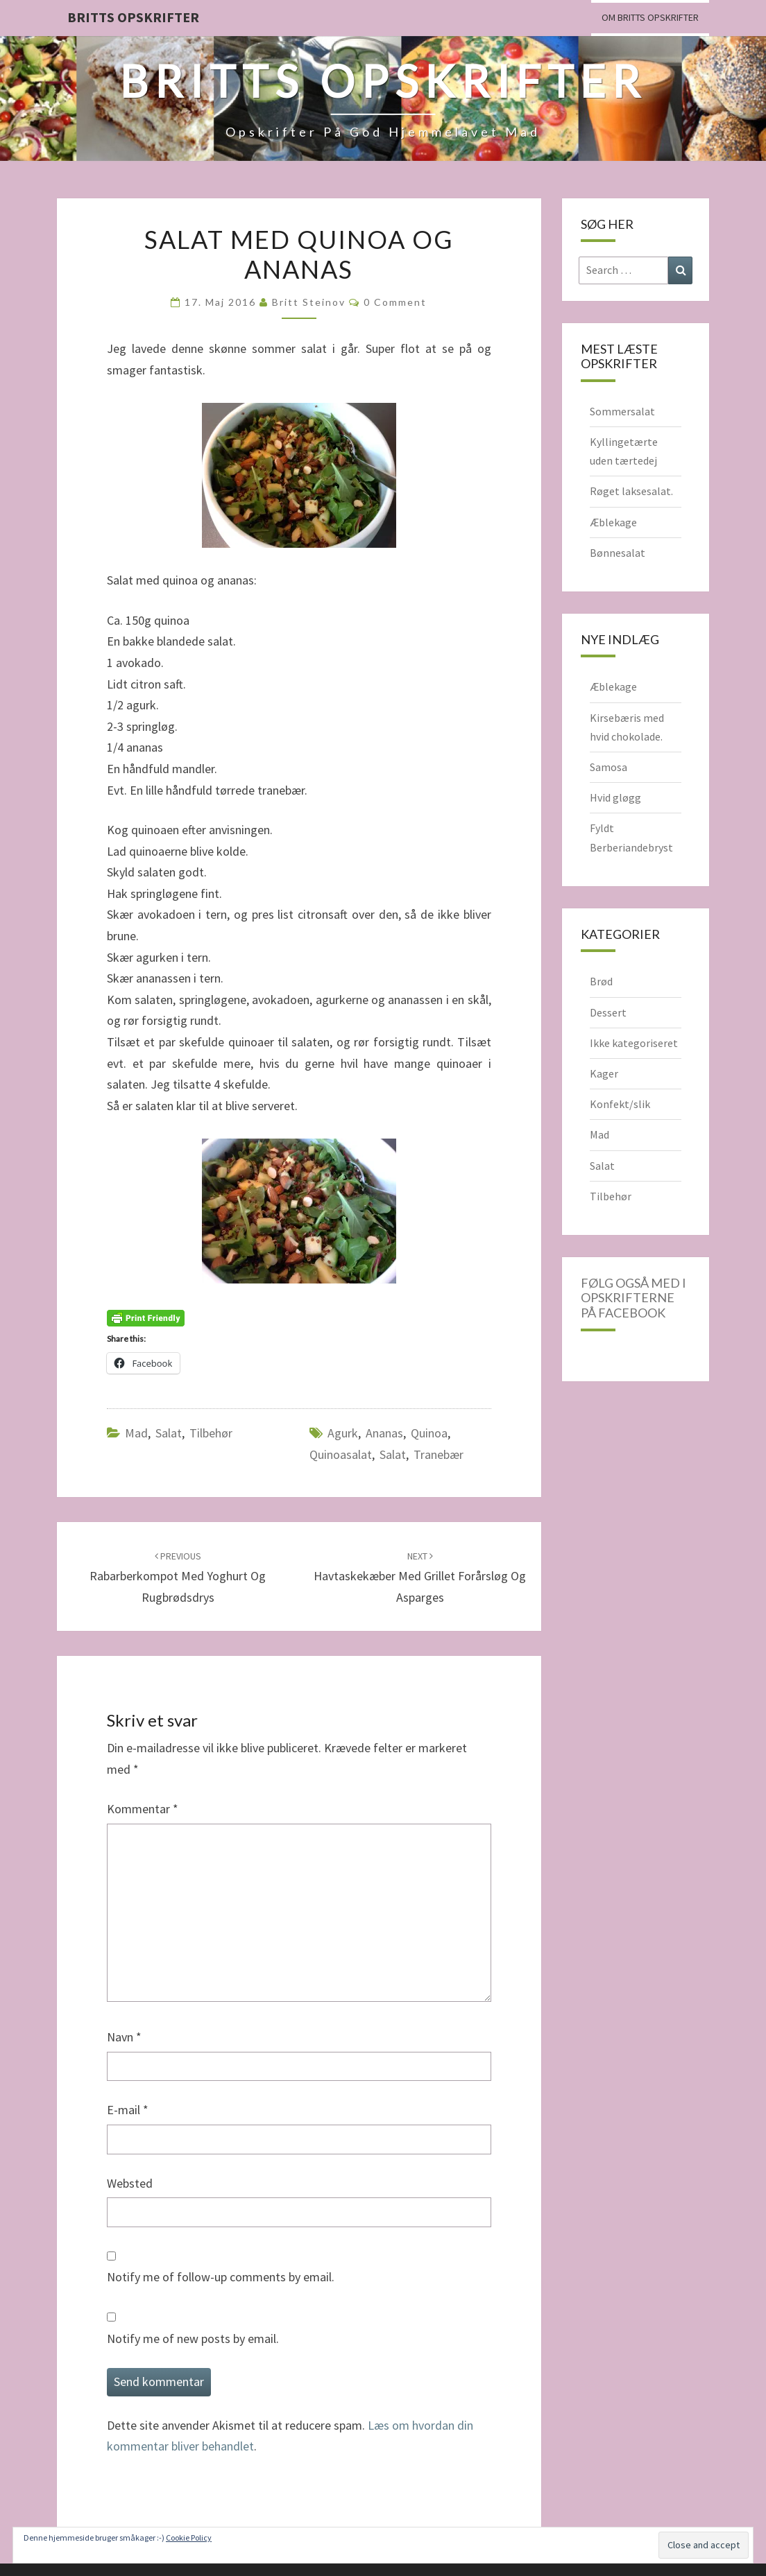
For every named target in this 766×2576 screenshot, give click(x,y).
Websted (130, 2183)
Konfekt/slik (620, 1104)
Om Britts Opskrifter (650, 17)
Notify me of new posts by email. (193, 2338)
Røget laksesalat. (631, 491)
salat (393, 1454)
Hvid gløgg (615, 797)
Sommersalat (622, 411)
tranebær (438, 1454)
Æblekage (613, 522)
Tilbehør (210, 1433)
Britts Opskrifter (133, 17)
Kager (604, 1073)
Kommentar (142, 1809)
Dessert (608, 1012)
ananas (384, 1433)
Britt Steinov (309, 302)
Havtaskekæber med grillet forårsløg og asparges (420, 1577)
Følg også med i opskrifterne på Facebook (633, 1297)
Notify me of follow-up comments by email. (220, 2277)
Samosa (608, 767)
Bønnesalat (617, 553)
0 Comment (395, 302)
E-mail (127, 2110)
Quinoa (429, 1433)
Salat (168, 1433)
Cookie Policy (189, 2537)
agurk (342, 1433)
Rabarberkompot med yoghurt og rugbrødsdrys (178, 1577)
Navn (124, 2037)
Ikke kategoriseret (634, 1043)
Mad (136, 1433)
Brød (601, 981)
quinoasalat (340, 1454)
